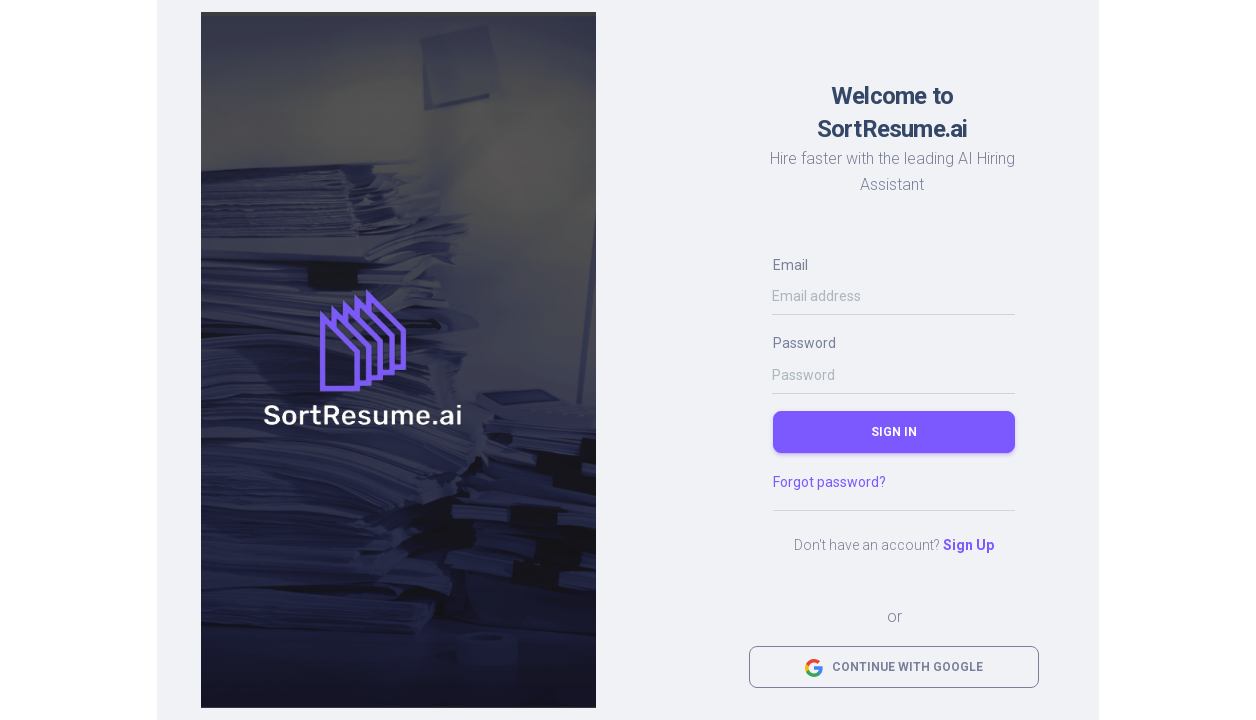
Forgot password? (829, 482)
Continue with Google (894, 668)
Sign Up (968, 545)
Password (804, 343)
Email (790, 265)
